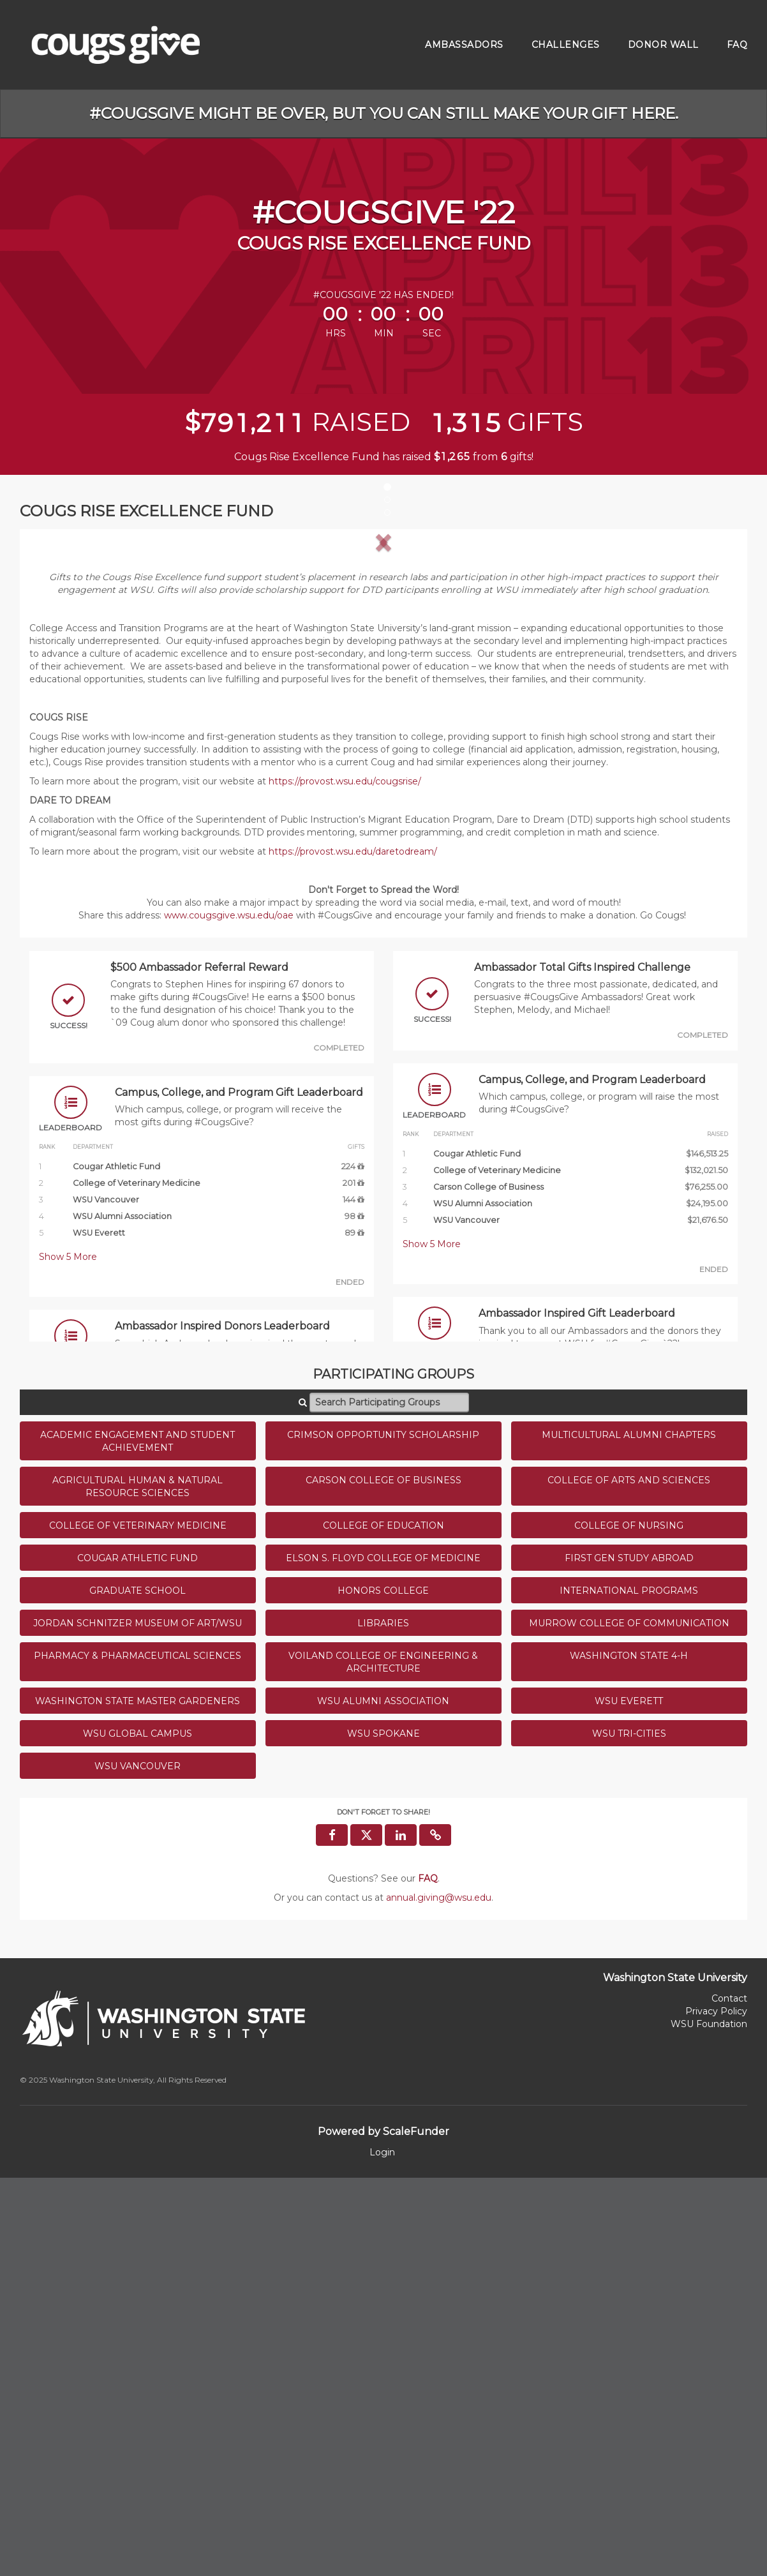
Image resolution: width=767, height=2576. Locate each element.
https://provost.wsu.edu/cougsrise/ (345, 1179)
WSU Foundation (709, 2422)
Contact (729, 2396)
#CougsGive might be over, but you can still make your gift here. (383, 113)
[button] (82, 737)
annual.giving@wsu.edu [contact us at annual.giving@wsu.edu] (438, 2296)
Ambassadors (464, 44)
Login (382, 2550)
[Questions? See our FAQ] (428, 2276)
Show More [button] (68, 1655)
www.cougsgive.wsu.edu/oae (229, 1313)
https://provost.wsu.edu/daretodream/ (353, 1249)
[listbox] (383, 738)
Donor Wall (663, 44)
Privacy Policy (716, 2409)
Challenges (566, 44)
